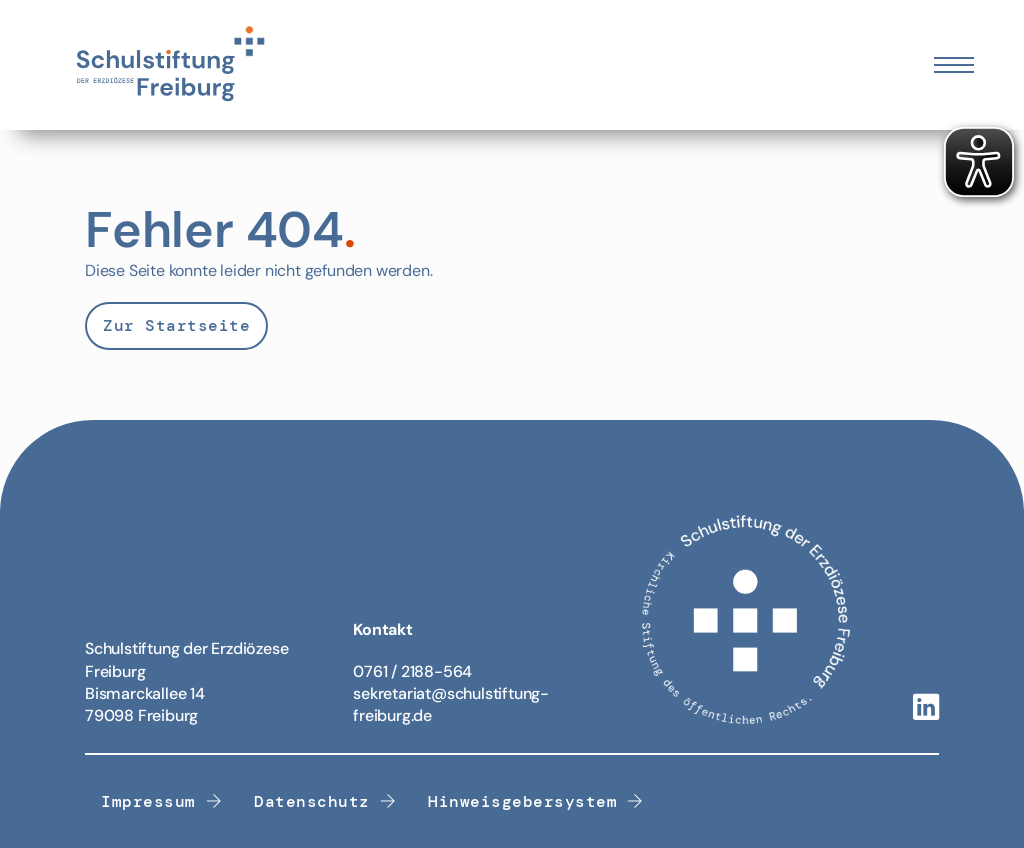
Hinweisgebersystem (536, 801)
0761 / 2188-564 (412, 671)
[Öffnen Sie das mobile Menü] (954, 65)
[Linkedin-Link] (926, 708)
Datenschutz (325, 801)
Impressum (161, 801)
